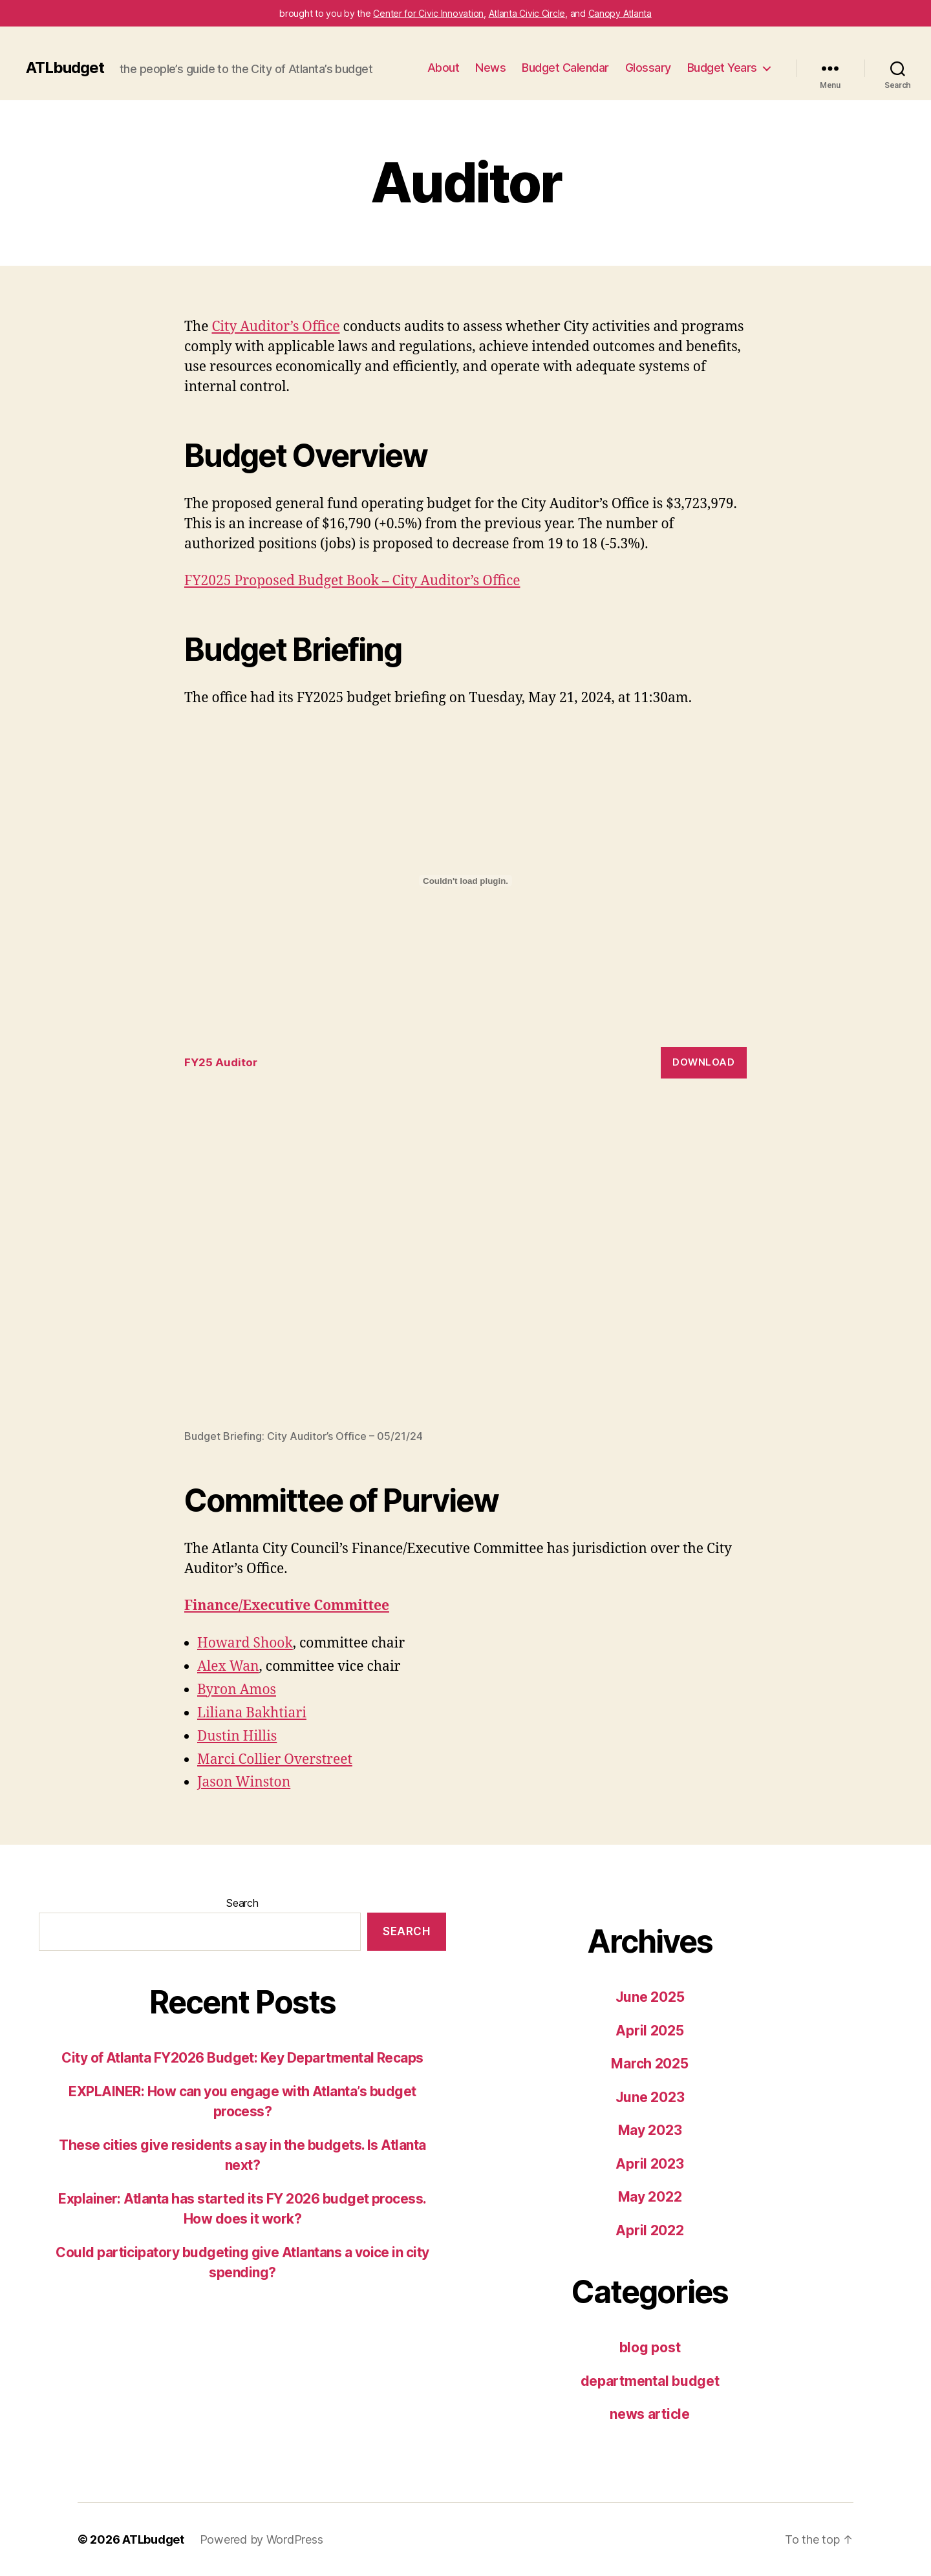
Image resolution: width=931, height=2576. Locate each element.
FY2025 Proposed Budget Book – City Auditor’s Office (352, 581)
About (443, 67)
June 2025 (650, 1997)
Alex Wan (228, 1666)
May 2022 (650, 2197)
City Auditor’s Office (275, 327)
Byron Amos (236, 1690)
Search (242, 1902)
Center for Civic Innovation (428, 13)
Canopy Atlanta (620, 13)
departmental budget (650, 2381)
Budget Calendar (565, 67)
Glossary (648, 67)
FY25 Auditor (220, 1062)
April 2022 (649, 2230)
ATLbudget (65, 68)
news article (650, 2414)
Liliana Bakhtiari (251, 1713)
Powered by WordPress (261, 2539)
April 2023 (649, 2164)
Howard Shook (245, 1643)
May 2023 (650, 2130)
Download (703, 1062)
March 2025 (649, 2063)
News (490, 67)
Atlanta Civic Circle (527, 13)
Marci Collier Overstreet (274, 1759)
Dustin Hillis (237, 1736)
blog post (650, 2347)
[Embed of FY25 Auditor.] (465, 880)
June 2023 (650, 2097)
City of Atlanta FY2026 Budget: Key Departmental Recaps (242, 2058)
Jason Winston (243, 1782)
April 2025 (649, 2031)
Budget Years (722, 67)
